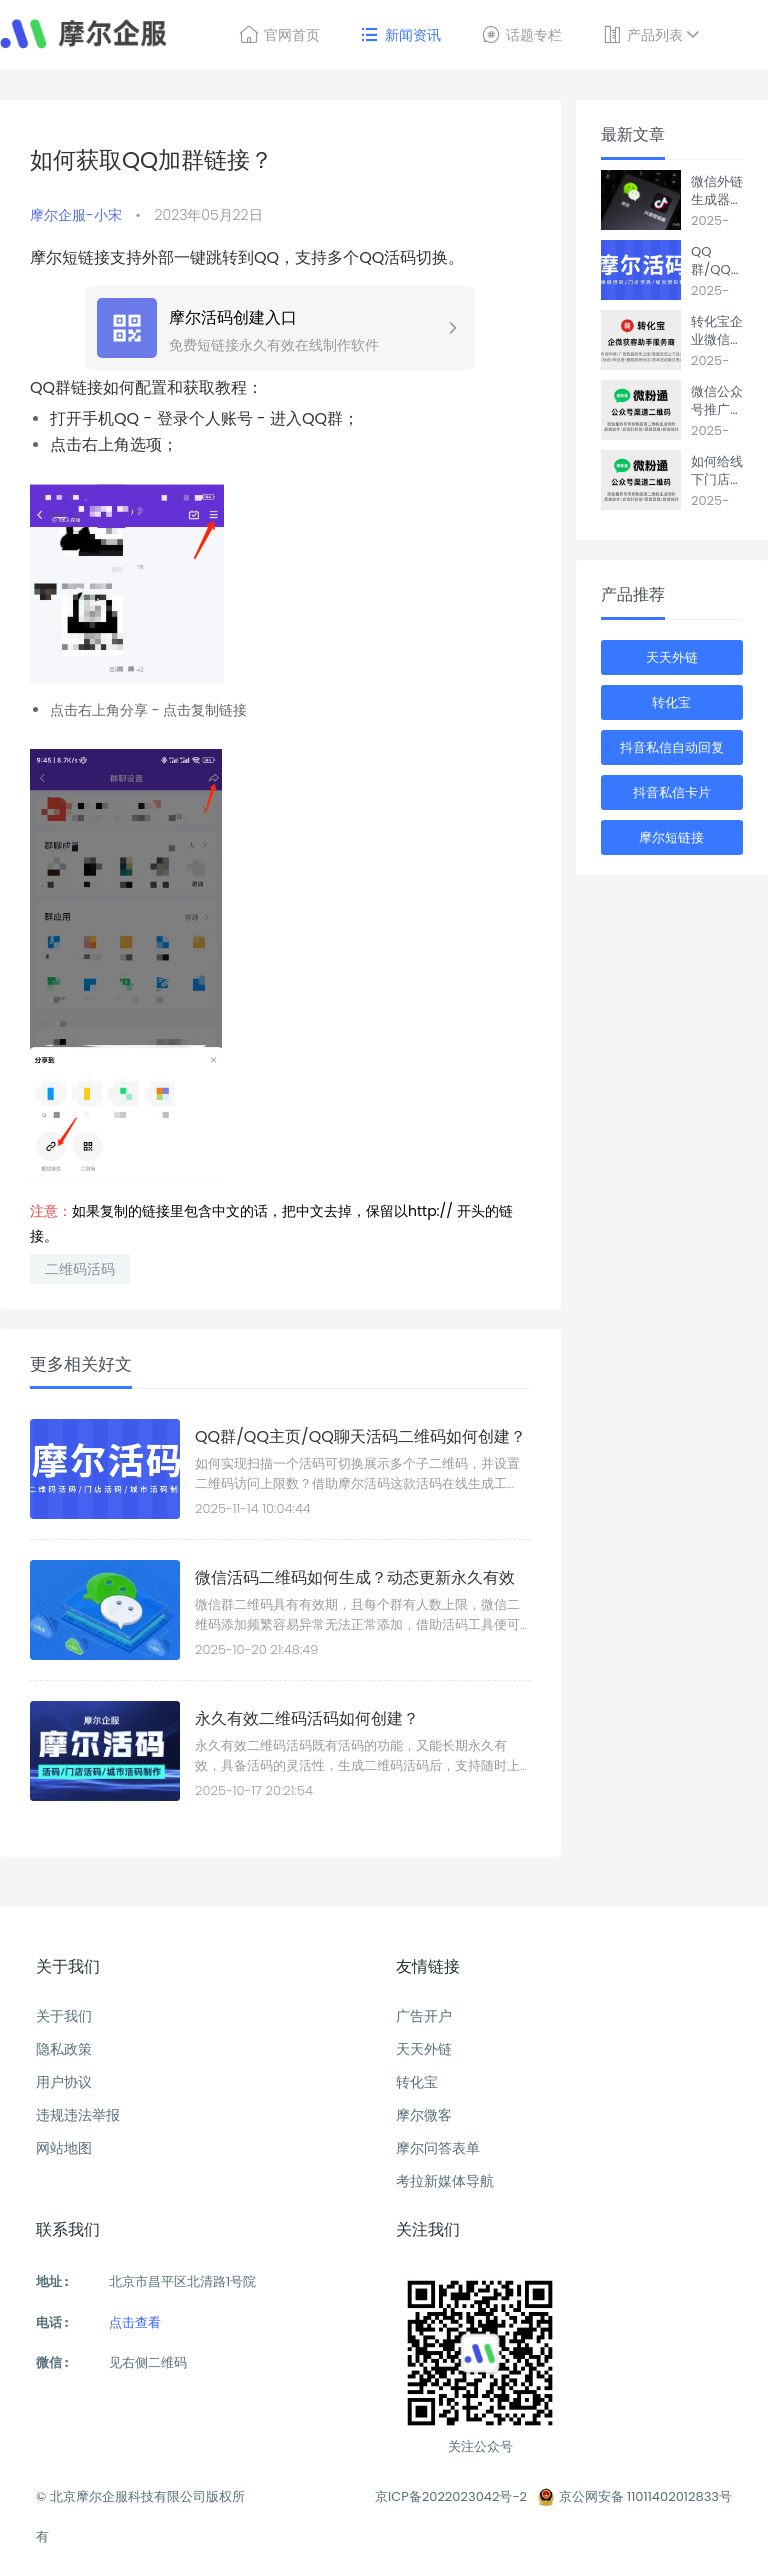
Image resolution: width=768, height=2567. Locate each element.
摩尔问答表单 (438, 2148)
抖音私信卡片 (672, 792)
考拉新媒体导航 (445, 2181)
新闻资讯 (400, 35)
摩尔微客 (424, 2115)
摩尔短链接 (671, 837)
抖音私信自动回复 (672, 747)
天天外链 (672, 657)
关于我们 (64, 2016)
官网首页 (279, 35)
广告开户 (424, 2016)
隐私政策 (64, 2049)
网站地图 (64, 2148)
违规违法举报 (78, 2115)
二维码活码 (80, 1269)
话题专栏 (521, 35)
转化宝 (671, 702)
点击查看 (135, 2322)
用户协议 (64, 2082)
